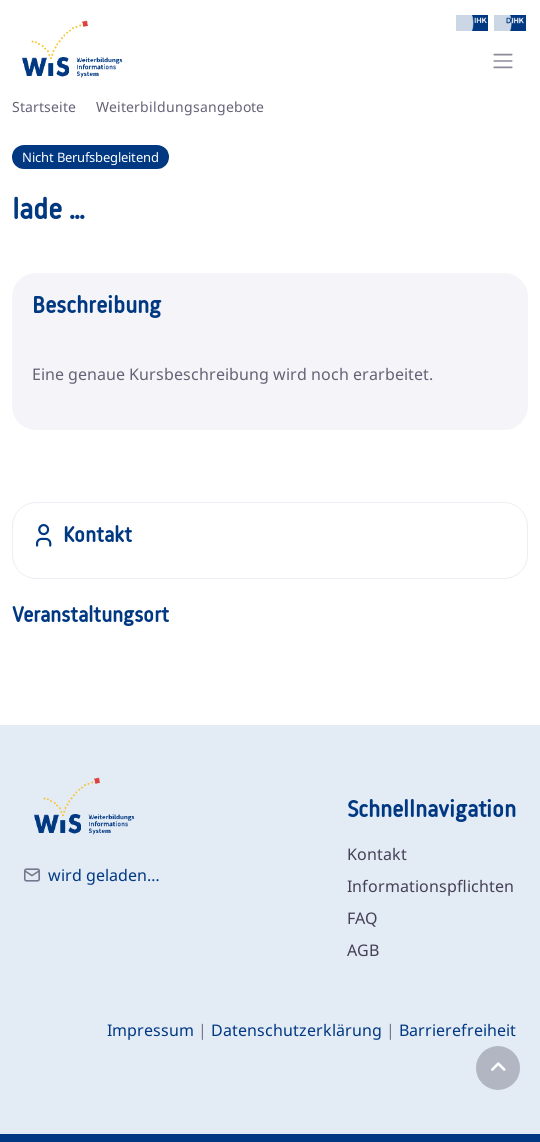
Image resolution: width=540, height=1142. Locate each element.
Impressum (150, 1030)
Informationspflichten (430, 886)
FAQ (362, 918)
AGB (363, 950)
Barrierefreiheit (457, 1030)
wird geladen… (104, 875)
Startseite (44, 106)
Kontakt (377, 854)
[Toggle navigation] (503, 61)
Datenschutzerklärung (296, 1030)
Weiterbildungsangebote (180, 106)
